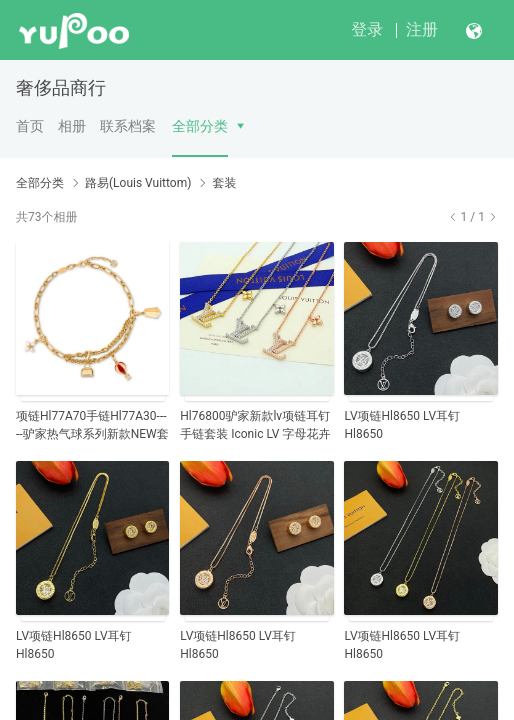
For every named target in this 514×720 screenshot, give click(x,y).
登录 (367, 29)
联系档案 (128, 126)
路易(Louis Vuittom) (138, 183)
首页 (30, 126)
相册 (72, 126)
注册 (422, 29)
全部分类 (200, 126)
